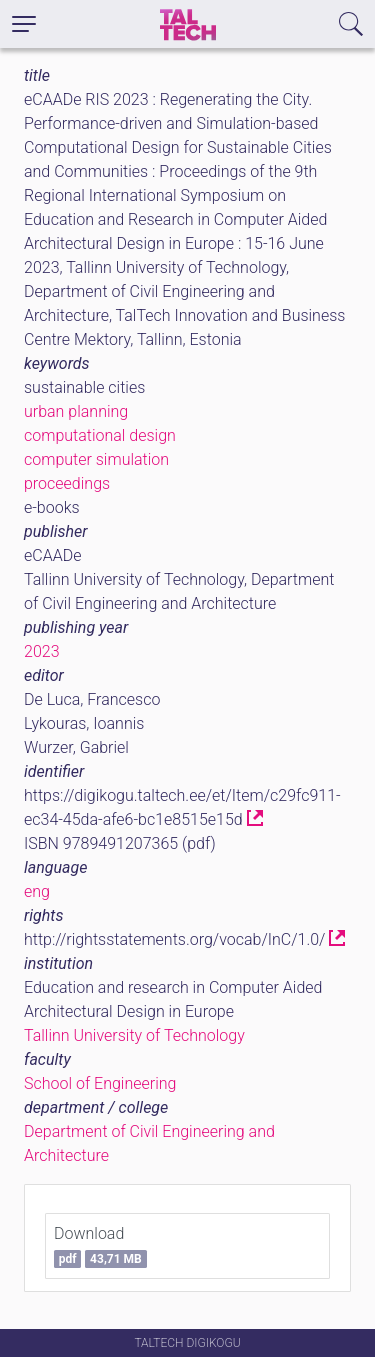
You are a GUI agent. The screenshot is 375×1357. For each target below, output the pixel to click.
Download (100, 1246)
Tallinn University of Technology (134, 1035)
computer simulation (96, 459)
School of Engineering (100, 1083)
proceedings (67, 483)
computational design (100, 435)
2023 (42, 651)
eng (37, 891)
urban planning (76, 411)
